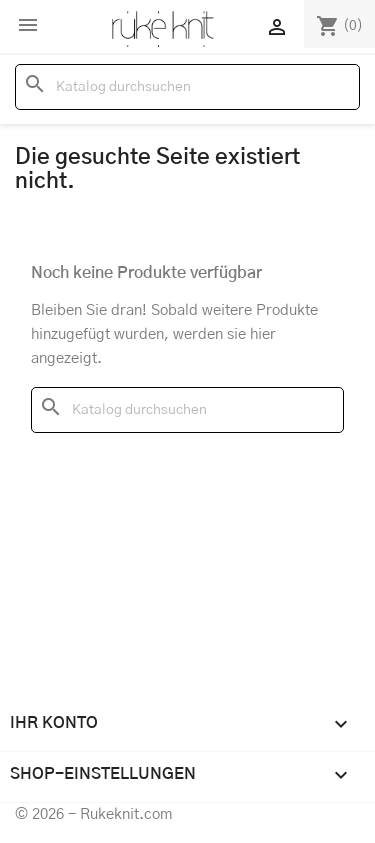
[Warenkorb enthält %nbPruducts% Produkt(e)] (339, 26)
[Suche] (187, 87)
